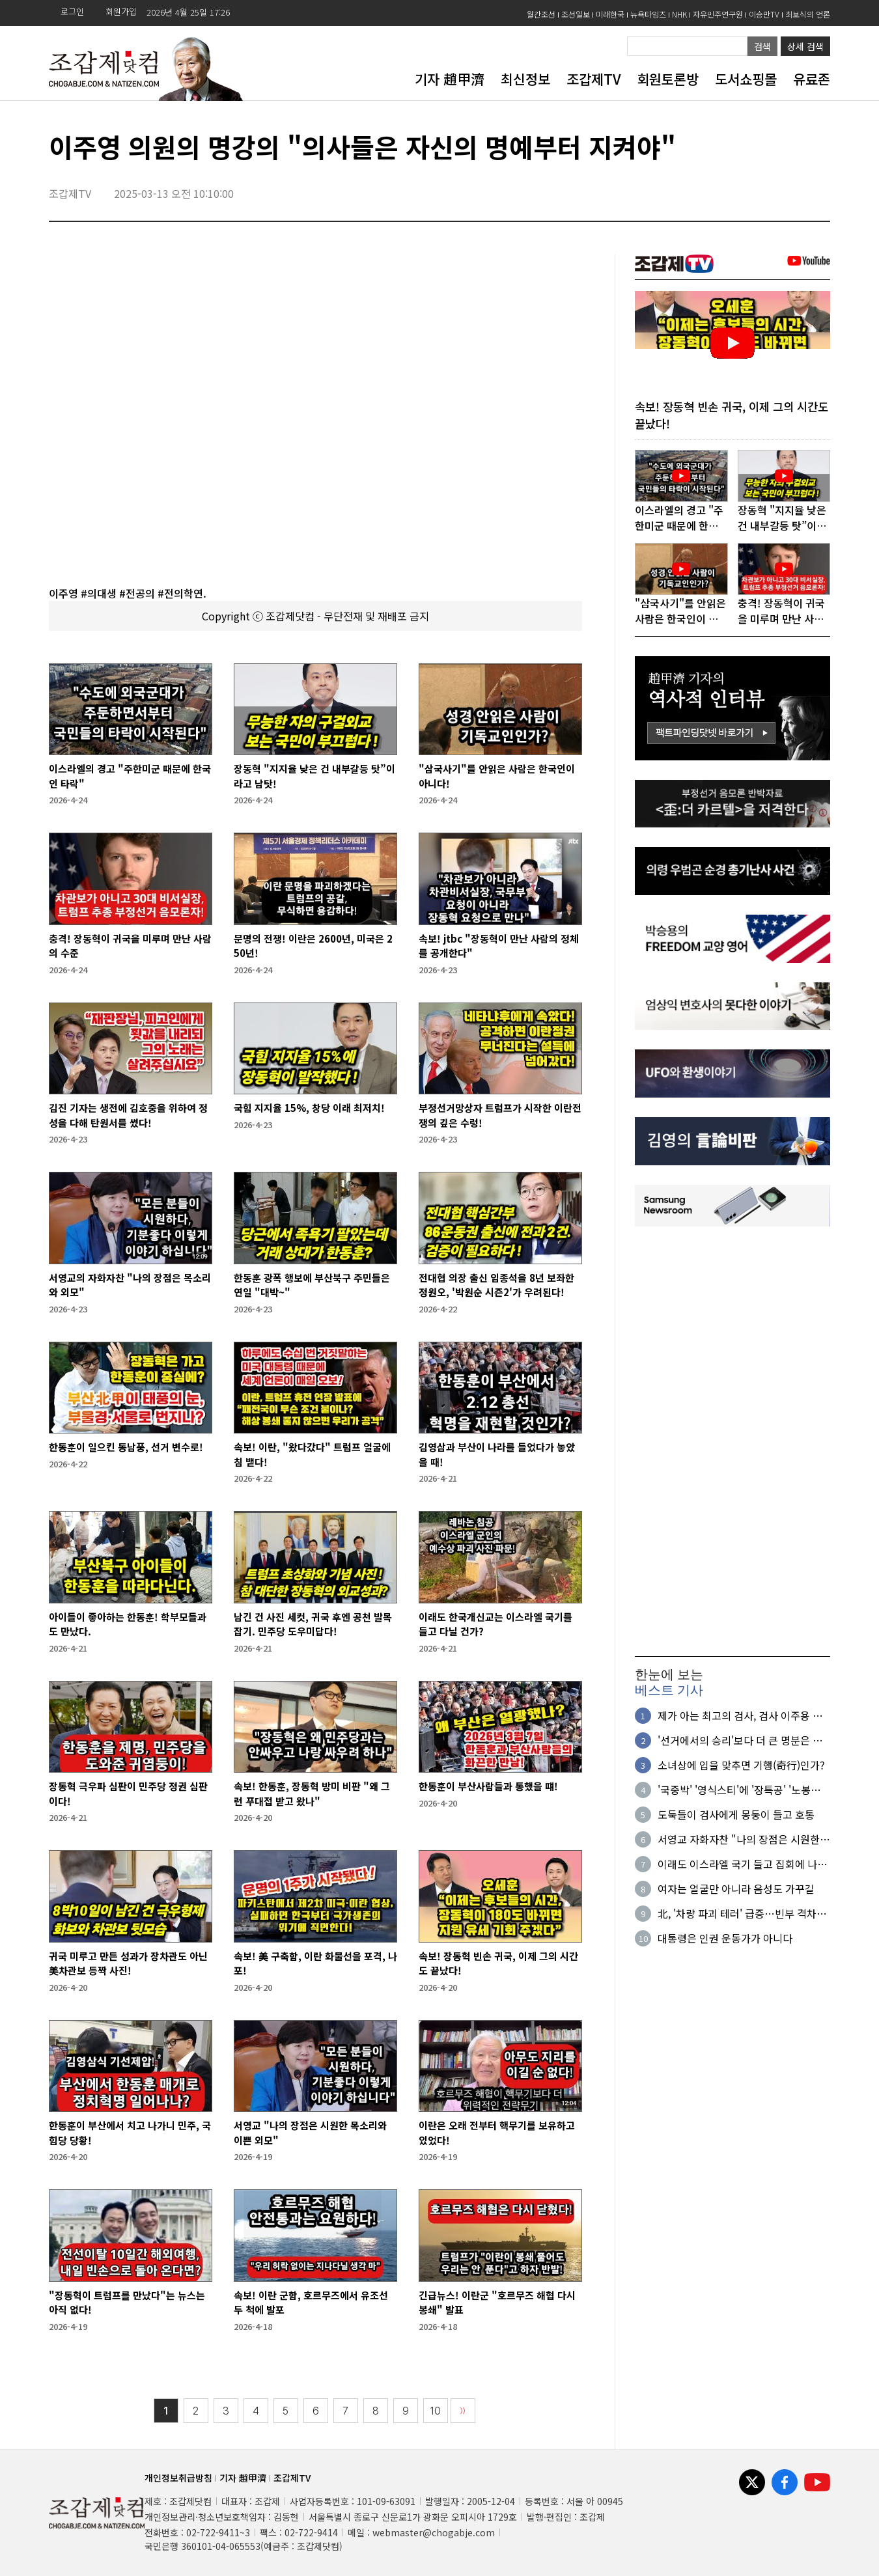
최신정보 (525, 79)
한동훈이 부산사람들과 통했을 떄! (488, 1786)
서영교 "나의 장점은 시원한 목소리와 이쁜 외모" (310, 2132)
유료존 (811, 79)
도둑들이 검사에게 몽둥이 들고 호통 (736, 1815)
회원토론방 (668, 79)
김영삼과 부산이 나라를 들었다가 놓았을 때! (497, 1454)
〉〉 (463, 2411)
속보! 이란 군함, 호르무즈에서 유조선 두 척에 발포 (311, 2302)
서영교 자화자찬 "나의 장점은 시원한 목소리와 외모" (739, 1840)
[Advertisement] (732, 1442)
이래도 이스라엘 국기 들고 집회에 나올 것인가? (742, 1865)
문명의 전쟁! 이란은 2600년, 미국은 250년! (313, 946)
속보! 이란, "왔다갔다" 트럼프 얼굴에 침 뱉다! (312, 1454)
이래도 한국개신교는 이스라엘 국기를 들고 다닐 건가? (495, 1624)
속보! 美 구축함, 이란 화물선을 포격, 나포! (315, 1963)
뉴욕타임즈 (648, 14)
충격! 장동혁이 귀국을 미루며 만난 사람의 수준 (130, 946)
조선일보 (575, 14)
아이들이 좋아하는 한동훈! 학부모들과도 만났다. (127, 1624)
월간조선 (541, 14)
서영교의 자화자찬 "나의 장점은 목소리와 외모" (130, 1285)
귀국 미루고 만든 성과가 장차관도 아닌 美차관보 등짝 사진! (128, 1963)
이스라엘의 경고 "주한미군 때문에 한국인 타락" (130, 776)
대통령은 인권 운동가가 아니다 (725, 1939)
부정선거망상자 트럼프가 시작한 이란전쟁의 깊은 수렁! (500, 1115)
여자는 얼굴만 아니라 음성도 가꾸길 (736, 1890)
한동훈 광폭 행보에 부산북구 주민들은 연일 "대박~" (312, 1285)
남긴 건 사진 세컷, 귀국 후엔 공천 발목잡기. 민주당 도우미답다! (313, 1624)
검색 (762, 46)
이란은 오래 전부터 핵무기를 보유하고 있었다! (497, 2132)
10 (435, 2411)
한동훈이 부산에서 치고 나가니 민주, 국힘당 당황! (130, 2132)
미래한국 (610, 14)
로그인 (72, 11)
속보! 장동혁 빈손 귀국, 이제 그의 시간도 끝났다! (498, 1963)
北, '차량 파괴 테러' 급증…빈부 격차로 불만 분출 (742, 1914)
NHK (679, 14)
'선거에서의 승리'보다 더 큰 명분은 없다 (740, 1741)
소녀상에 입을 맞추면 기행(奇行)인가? (741, 1766)
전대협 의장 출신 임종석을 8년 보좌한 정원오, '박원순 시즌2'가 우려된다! (496, 1285)
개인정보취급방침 (178, 2477)
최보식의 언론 (807, 14)
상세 (805, 46)
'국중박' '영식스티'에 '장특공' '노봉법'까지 (734, 1791)
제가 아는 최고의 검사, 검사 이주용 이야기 (740, 1716)
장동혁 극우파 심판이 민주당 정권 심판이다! (128, 1793)
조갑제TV (593, 79)
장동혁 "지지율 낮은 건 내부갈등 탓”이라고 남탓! (314, 776)
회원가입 (121, 11)
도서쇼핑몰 (746, 79)
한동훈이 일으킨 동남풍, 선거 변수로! (126, 1447)
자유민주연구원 (718, 14)
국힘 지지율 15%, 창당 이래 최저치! (309, 1108)
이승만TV (764, 14)
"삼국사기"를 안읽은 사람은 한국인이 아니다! (497, 776)
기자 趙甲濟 (449, 79)
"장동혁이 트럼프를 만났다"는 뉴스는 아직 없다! (127, 2302)
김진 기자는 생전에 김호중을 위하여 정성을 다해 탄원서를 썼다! (128, 1115)
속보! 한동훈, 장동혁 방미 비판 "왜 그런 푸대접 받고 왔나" (312, 1793)
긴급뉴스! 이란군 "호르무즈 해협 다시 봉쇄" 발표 (497, 2302)
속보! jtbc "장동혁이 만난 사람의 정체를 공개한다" (499, 946)
